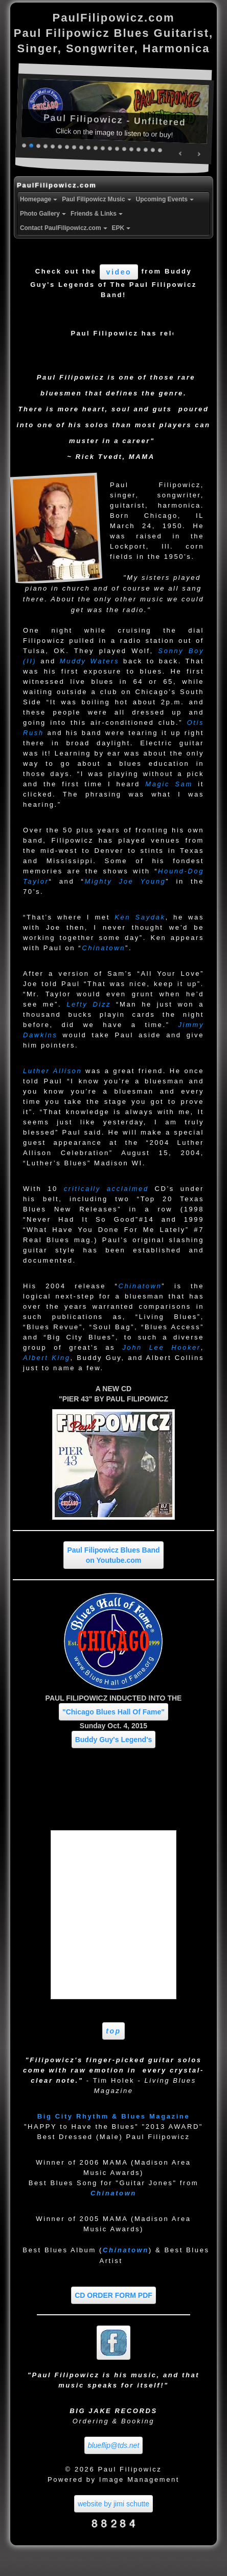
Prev (181, 153)
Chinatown (103, 948)
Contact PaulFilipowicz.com (64, 228)
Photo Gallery (44, 213)
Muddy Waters (89, 661)
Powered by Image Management (113, 2479)
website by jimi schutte (113, 2504)
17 (139, 148)
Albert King (47, 1358)
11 (96, 147)
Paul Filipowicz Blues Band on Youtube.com (113, 1555)
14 (117, 148)
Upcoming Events (166, 199)
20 (160, 149)
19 (153, 149)
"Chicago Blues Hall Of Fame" (113, 1712)
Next (199, 154)
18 (146, 149)
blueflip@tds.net (114, 2445)
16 (131, 148)
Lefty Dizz (88, 1004)
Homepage (39, 199)
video (119, 272)
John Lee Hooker (161, 1347)
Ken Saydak (140, 917)
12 (103, 147)
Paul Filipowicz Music (97, 199)
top (113, 2031)
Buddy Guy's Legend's (113, 1739)
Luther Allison (52, 1071)
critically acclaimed (106, 1188)
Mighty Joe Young (125, 881)
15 (124, 148)
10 (89, 147)
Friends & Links (98, 213)
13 (110, 147)
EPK (122, 228)
